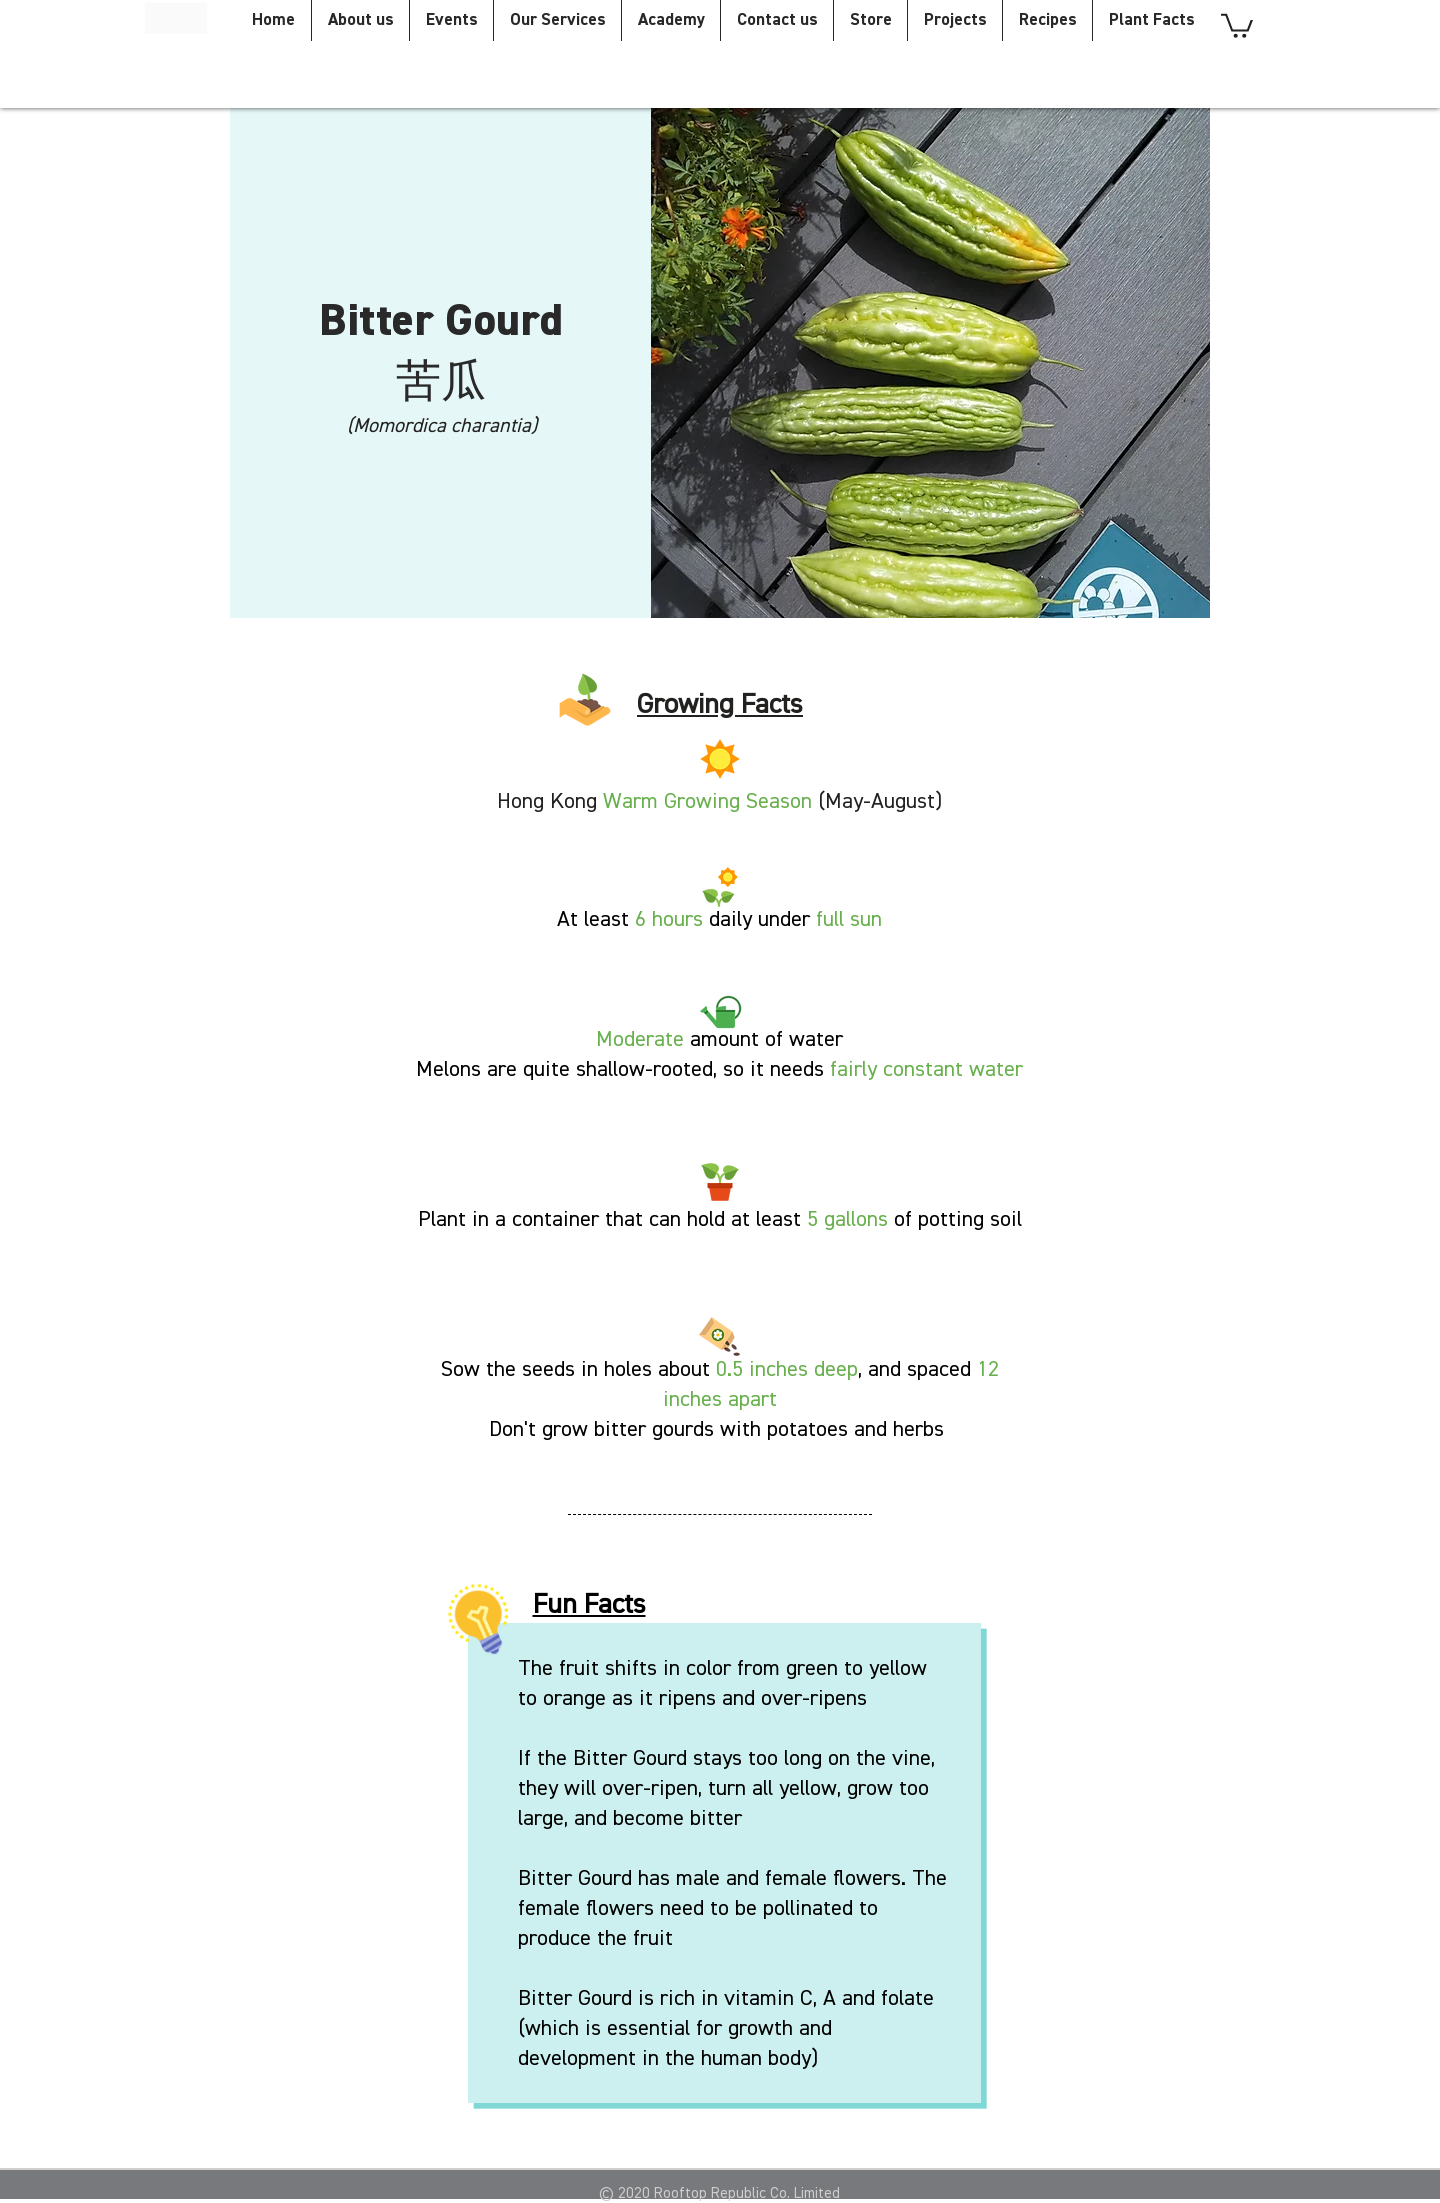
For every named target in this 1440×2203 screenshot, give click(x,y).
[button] (1237, 24)
